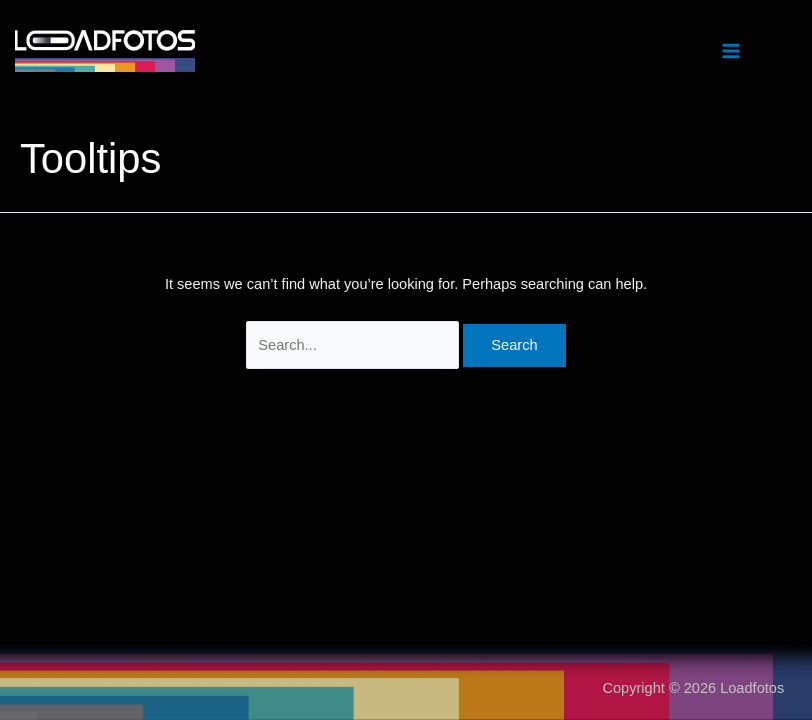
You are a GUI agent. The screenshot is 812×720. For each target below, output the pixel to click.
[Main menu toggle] (731, 51)
